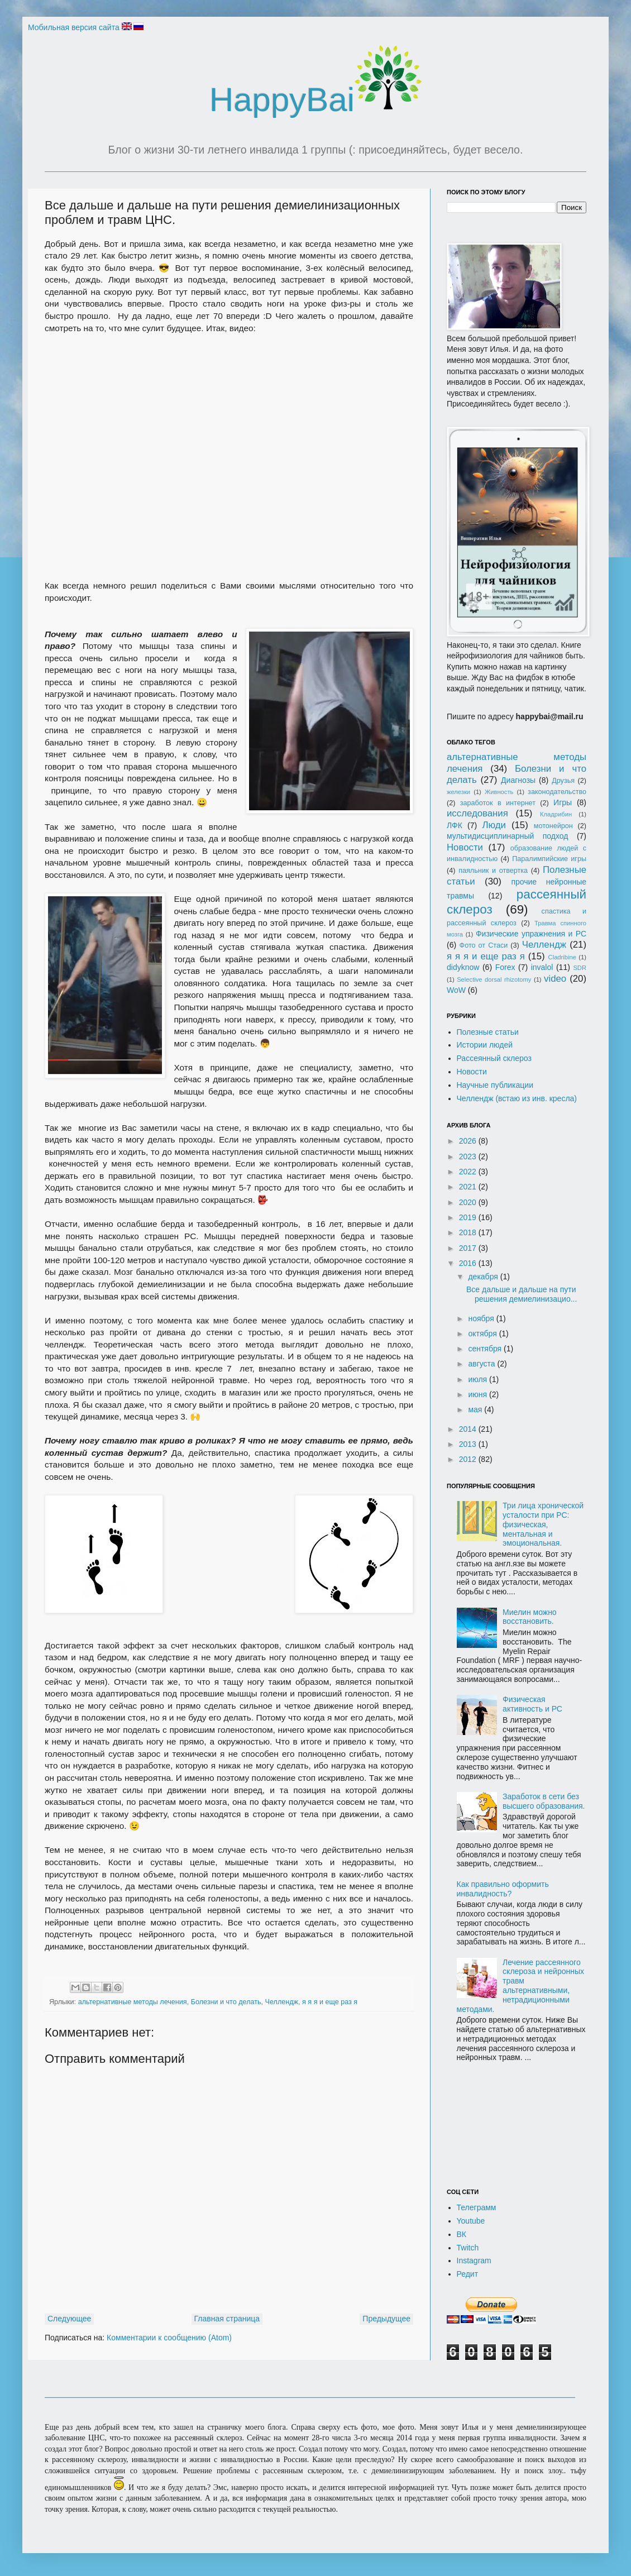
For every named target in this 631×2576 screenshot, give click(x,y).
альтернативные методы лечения (132, 2002)
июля (478, 1379)
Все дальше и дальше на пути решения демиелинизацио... (521, 1294)
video (555, 978)
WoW (456, 990)
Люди (493, 825)
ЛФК (454, 825)
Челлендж (281, 2002)
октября (483, 1333)
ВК (462, 2234)
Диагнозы (518, 780)
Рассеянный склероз (494, 1058)
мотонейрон (553, 826)
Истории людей (485, 1044)
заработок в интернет (498, 803)
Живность (499, 791)
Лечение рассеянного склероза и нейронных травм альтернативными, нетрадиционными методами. (521, 1986)
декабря (484, 1276)
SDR (579, 967)
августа (482, 1363)
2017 (469, 1248)
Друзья (563, 781)
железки (458, 791)
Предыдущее (386, 2318)
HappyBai (315, 99)
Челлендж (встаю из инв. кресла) (517, 1098)
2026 (469, 1140)
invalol (542, 967)
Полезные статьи (488, 1031)
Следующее (69, 2318)
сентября (486, 1348)
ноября (482, 1318)
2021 (469, 1186)
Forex (505, 967)
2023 (469, 1156)
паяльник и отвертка (493, 870)
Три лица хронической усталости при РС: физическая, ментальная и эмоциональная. (543, 1524)
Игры (562, 802)
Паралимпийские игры (549, 859)
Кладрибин (556, 814)
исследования (477, 813)
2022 (469, 1171)
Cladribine (562, 957)
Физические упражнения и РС (531, 933)
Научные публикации (495, 1085)
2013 (469, 1444)
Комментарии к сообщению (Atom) (169, 2337)
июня (478, 1394)
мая (476, 1409)
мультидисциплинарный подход (507, 835)
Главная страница (227, 2318)
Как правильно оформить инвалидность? (503, 1889)
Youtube (471, 2220)
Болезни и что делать (226, 2002)
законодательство (557, 792)
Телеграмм (476, 2207)
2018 (469, 1232)
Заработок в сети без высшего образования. (544, 1801)
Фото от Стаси (484, 945)
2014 (469, 1429)
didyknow (463, 967)
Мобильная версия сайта (73, 27)
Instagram (474, 2260)
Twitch (468, 2247)
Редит (468, 2273)
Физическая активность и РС (532, 1704)
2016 (469, 1263)
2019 (469, 1217)
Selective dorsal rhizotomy (494, 979)
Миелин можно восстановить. (530, 1617)
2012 (469, 1459)
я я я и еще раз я (329, 2002)
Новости (465, 847)
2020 (469, 1202)
